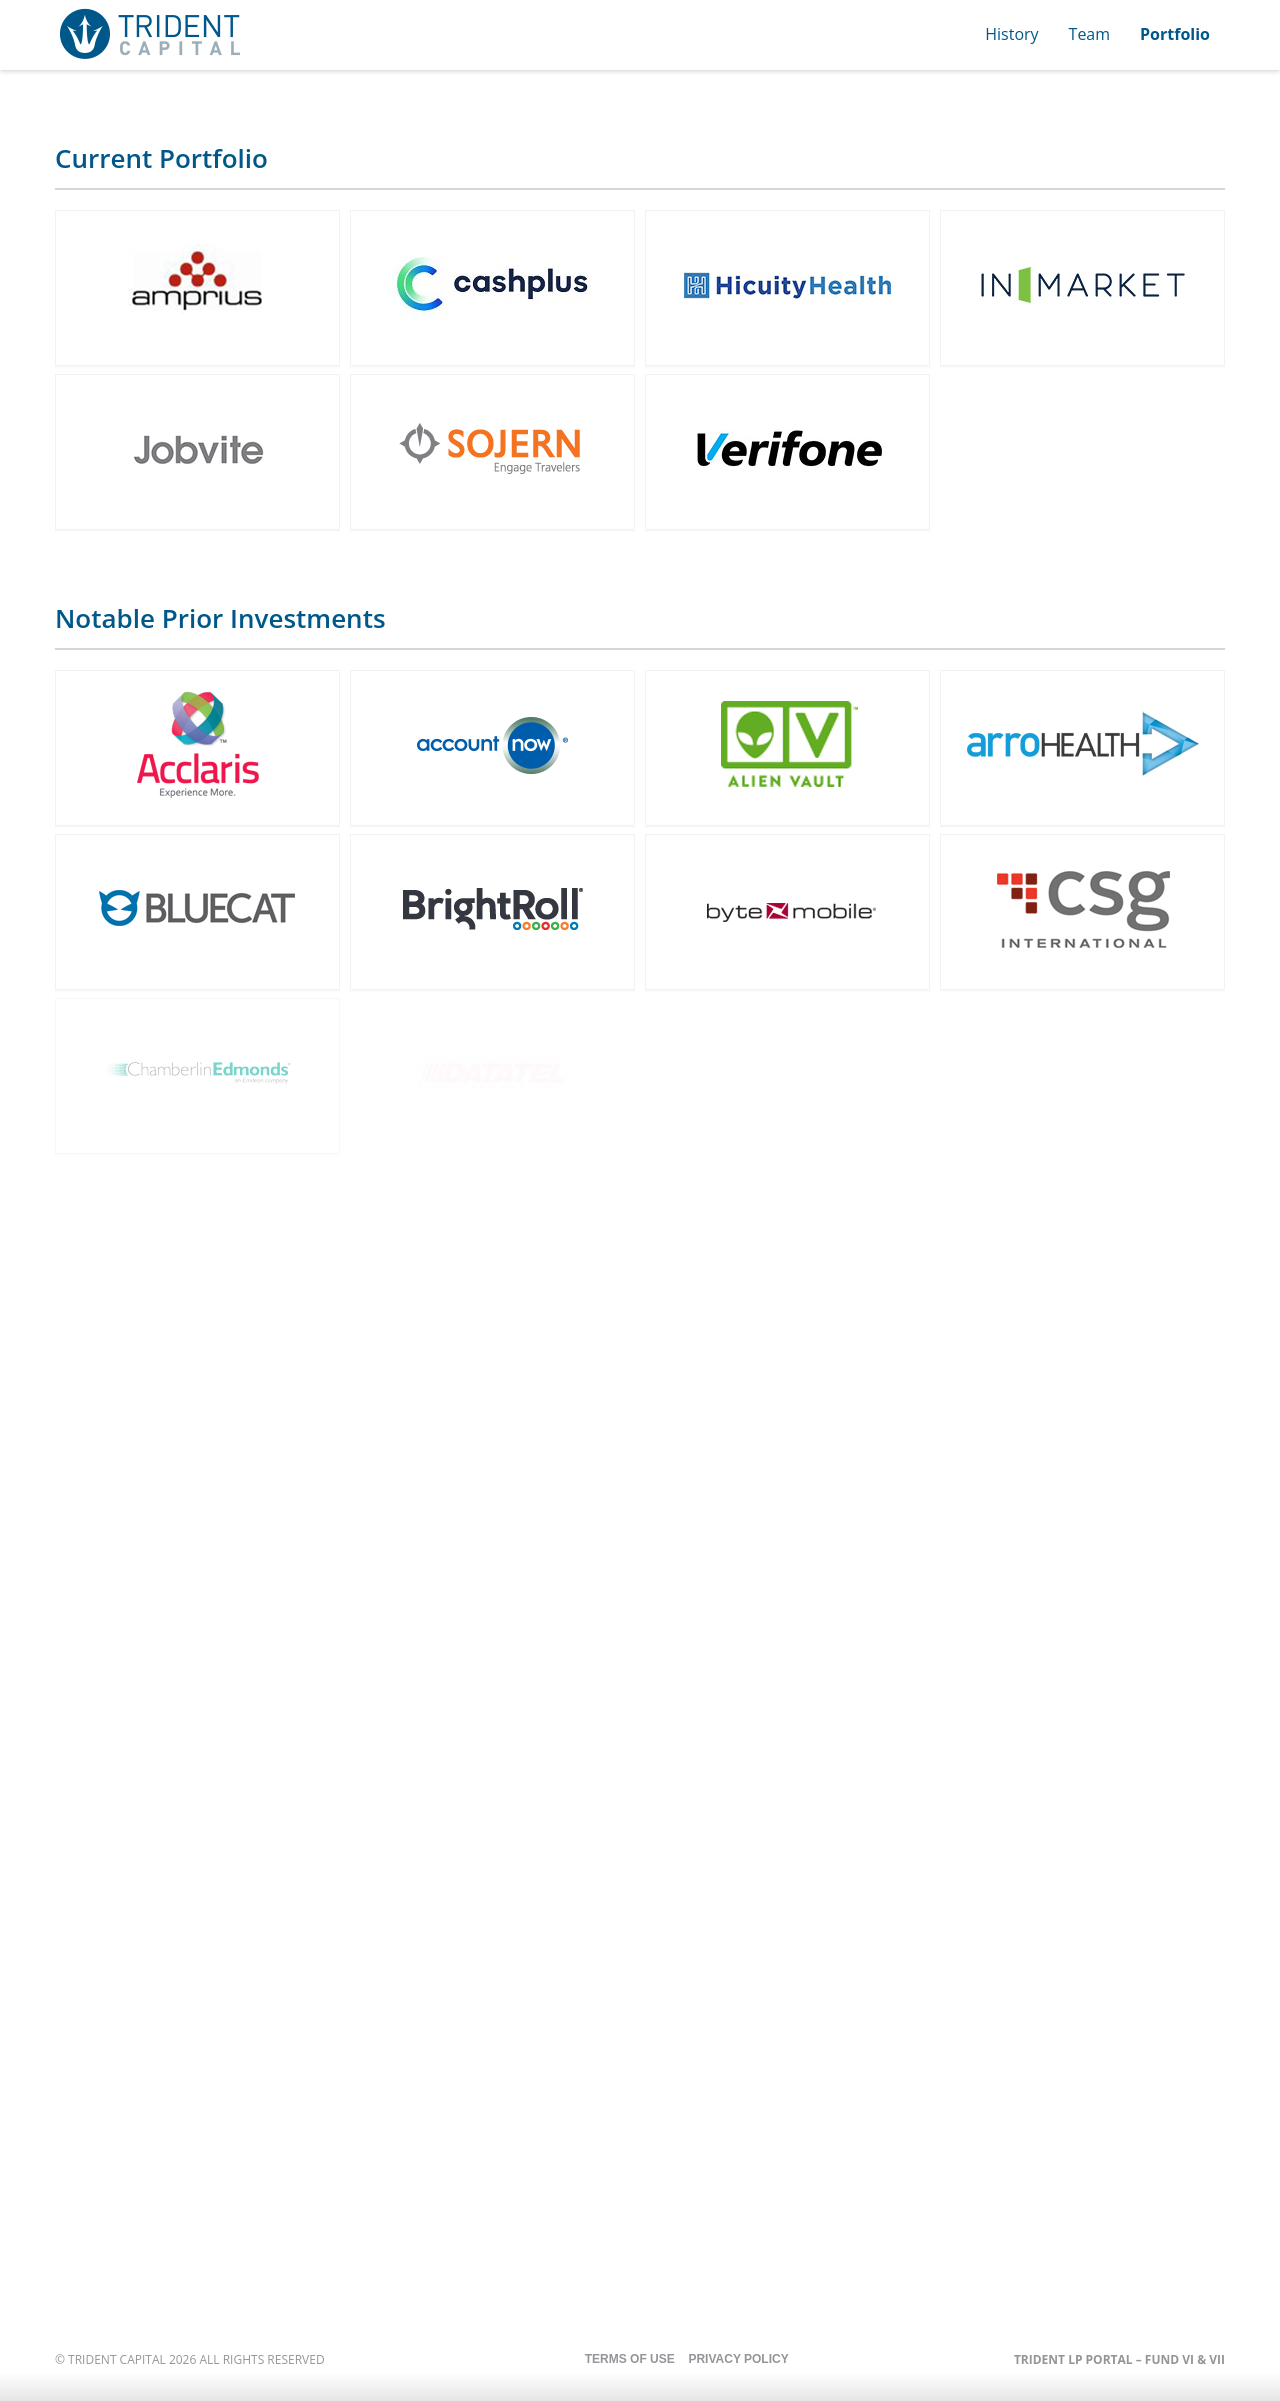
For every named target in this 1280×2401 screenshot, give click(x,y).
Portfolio (1175, 34)
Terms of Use (630, 2359)
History (1011, 34)
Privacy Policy (738, 2359)
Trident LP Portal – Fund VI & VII (1119, 2359)
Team (1090, 34)
